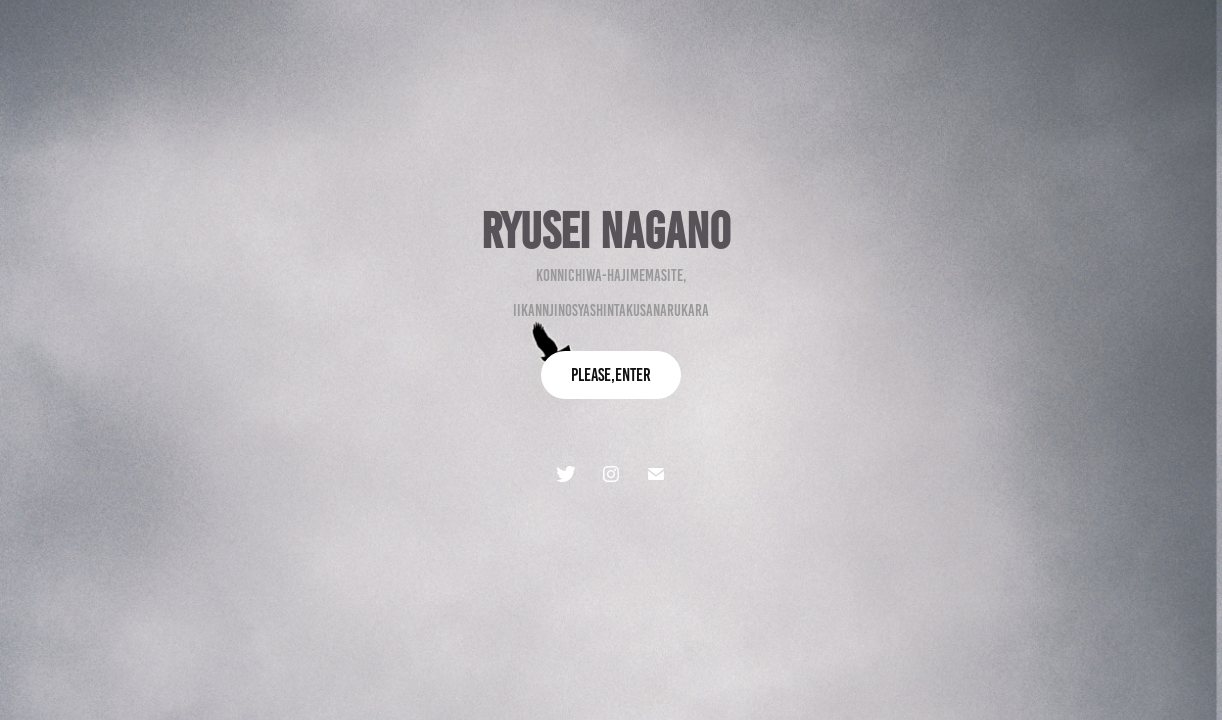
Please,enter (611, 375)
